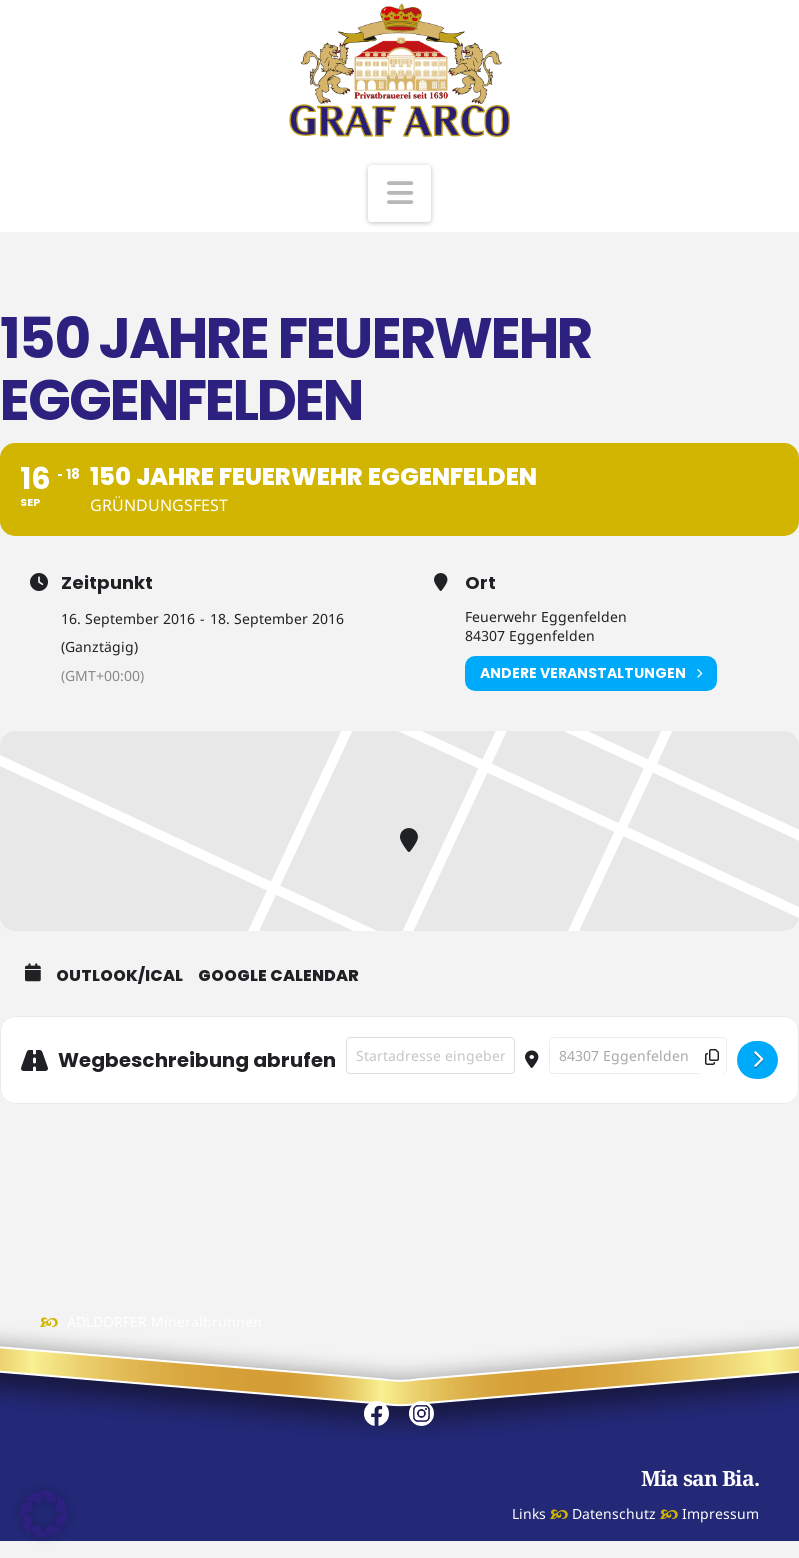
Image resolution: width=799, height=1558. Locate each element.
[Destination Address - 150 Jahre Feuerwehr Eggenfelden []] (638, 1055)
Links (529, 1513)
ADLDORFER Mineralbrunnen (164, 1321)
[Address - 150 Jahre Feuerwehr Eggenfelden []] (430, 1055)
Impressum (720, 1513)
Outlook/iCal (119, 976)
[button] (400, 193)
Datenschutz (614, 1513)
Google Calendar (278, 976)
